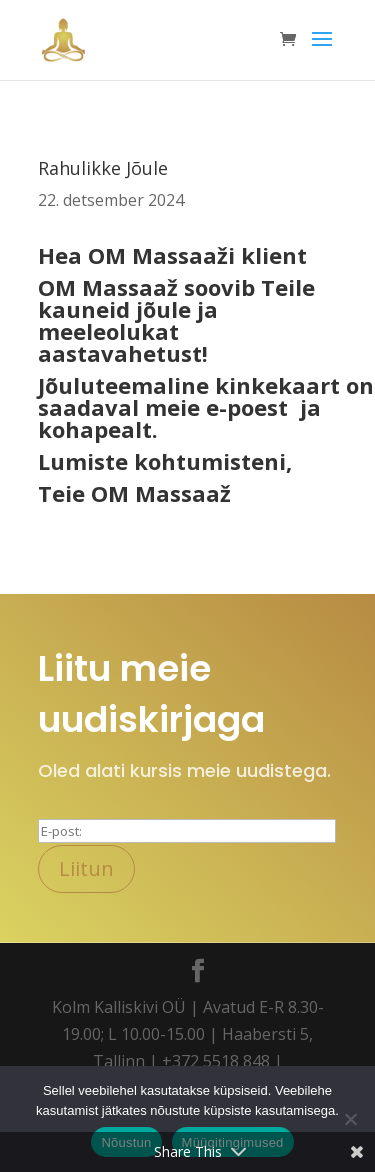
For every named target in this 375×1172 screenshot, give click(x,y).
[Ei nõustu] (350, 1119)
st (277, 407)
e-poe (236, 407)
